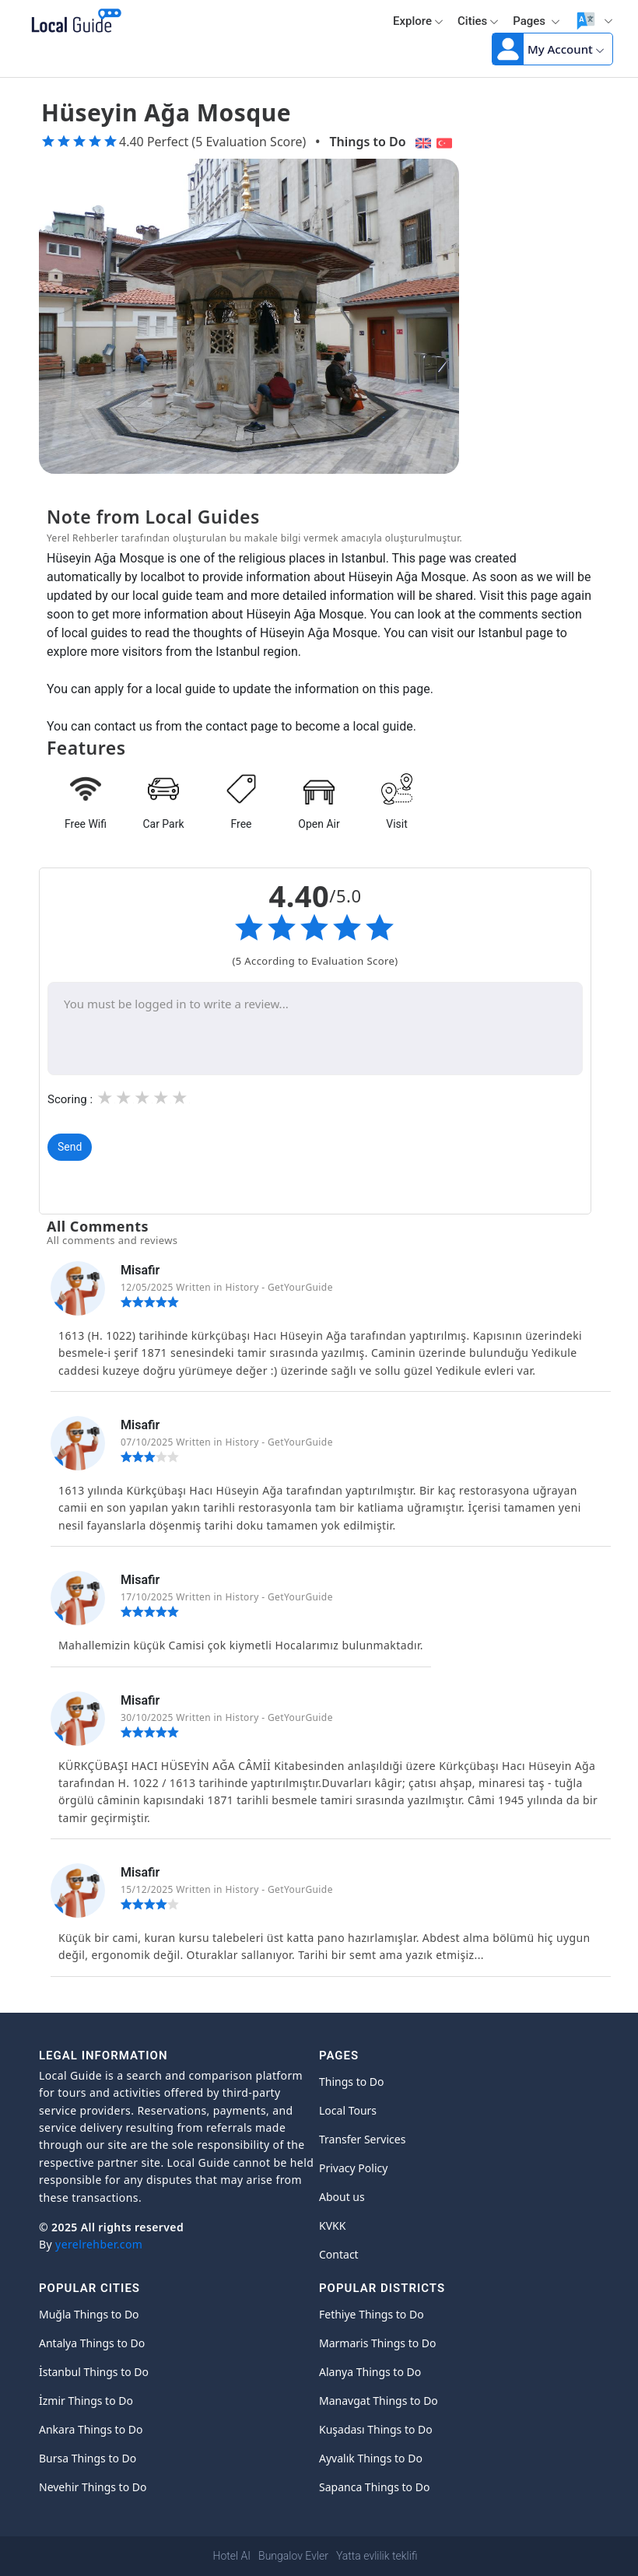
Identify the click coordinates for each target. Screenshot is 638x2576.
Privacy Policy (353, 2168)
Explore (418, 21)
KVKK (332, 2225)
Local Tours (348, 2110)
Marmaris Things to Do (377, 2343)
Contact (339, 2254)
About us (342, 2196)
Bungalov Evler (293, 2556)
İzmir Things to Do (86, 2400)
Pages (536, 21)
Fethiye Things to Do (371, 2314)
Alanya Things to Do (370, 2371)
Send (70, 1147)
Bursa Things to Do (87, 2458)
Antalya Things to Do (92, 2343)
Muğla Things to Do (89, 2314)
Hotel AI (232, 2556)
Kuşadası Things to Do (376, 2429)
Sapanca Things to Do (374, 2487)
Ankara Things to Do (90, 2429)
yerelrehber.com (98, 2244)
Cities (478, 21)
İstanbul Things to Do (94, 2371)
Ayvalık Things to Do (370, 2458)
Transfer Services (362, 2139)
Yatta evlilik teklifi (376, 2556)
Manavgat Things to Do (378, 2400)
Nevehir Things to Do (92, 2487)
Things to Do (367, 141)
